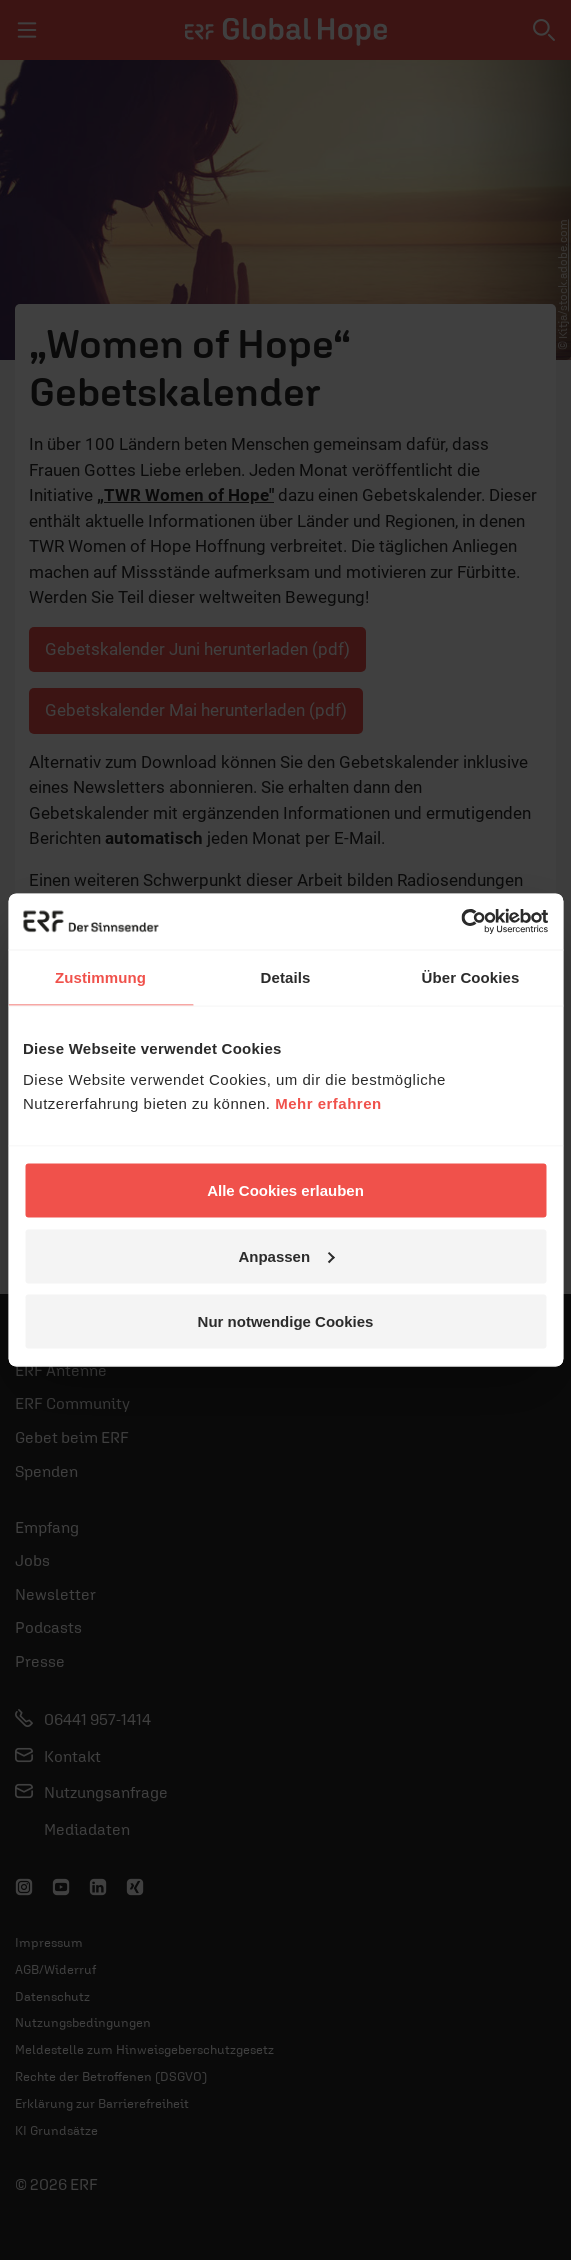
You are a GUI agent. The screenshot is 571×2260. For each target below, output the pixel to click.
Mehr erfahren (328, 1103)
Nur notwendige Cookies (286, 1321)
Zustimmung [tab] (100, 976)
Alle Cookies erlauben (285, 1190)
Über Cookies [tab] (471, 976)
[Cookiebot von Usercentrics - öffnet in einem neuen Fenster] (460, 922)
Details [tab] (286, 976)
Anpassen (286, 1255)
